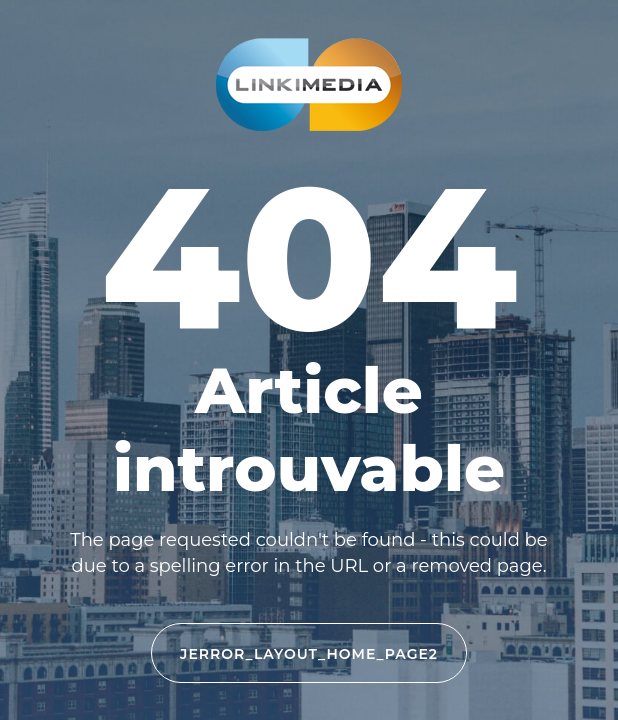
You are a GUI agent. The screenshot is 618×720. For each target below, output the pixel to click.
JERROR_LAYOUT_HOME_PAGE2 (309, 654)
